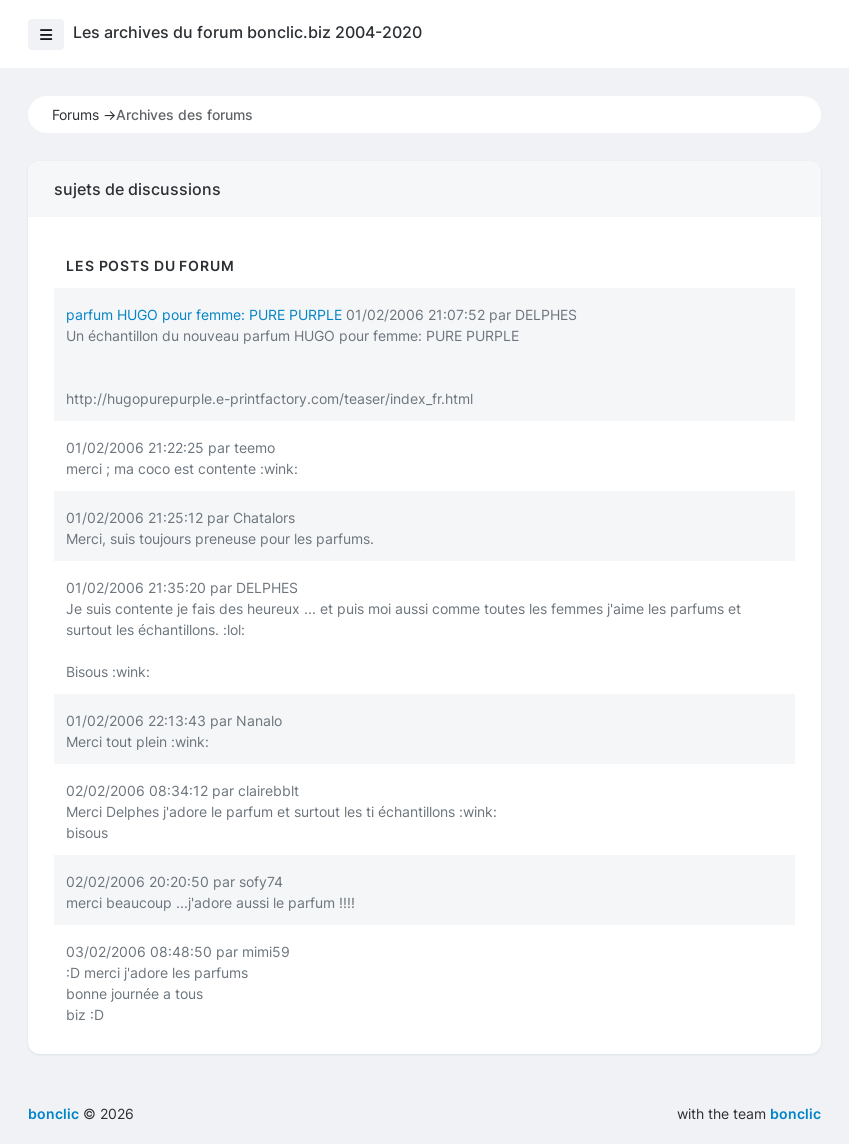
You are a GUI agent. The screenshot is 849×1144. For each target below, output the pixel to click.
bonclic (795, 1113)
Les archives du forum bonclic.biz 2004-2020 (247, 32)
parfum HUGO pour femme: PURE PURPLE (204, 314)
